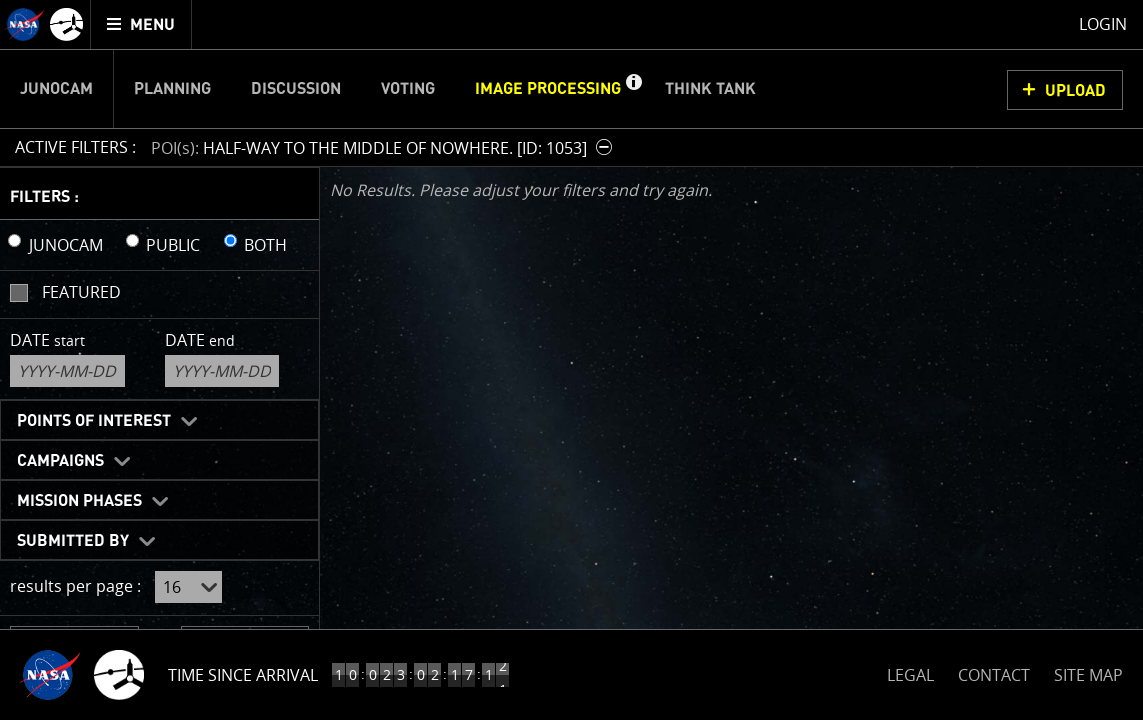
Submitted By (73, 541)
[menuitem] (141, 24)
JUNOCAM (66, 245)
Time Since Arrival (243, 675)
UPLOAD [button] (1075, 91)
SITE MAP (1088, 675)
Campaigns (60, 461)
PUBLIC (173, 245)
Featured (81, 292)
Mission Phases (79, 501)
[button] (633, 89)
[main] (571, 360)
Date (47, 340)
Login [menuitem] (1103, 24)
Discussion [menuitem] (296, 89)
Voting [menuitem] (408, 89)
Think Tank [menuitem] (710, 89)
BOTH (265, 245)
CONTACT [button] (994, 675)
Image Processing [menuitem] (548, 89)
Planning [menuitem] (172, 89)
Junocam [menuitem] (56, 89)
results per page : (75, 586)
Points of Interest (94, 421)
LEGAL (910, 671)
